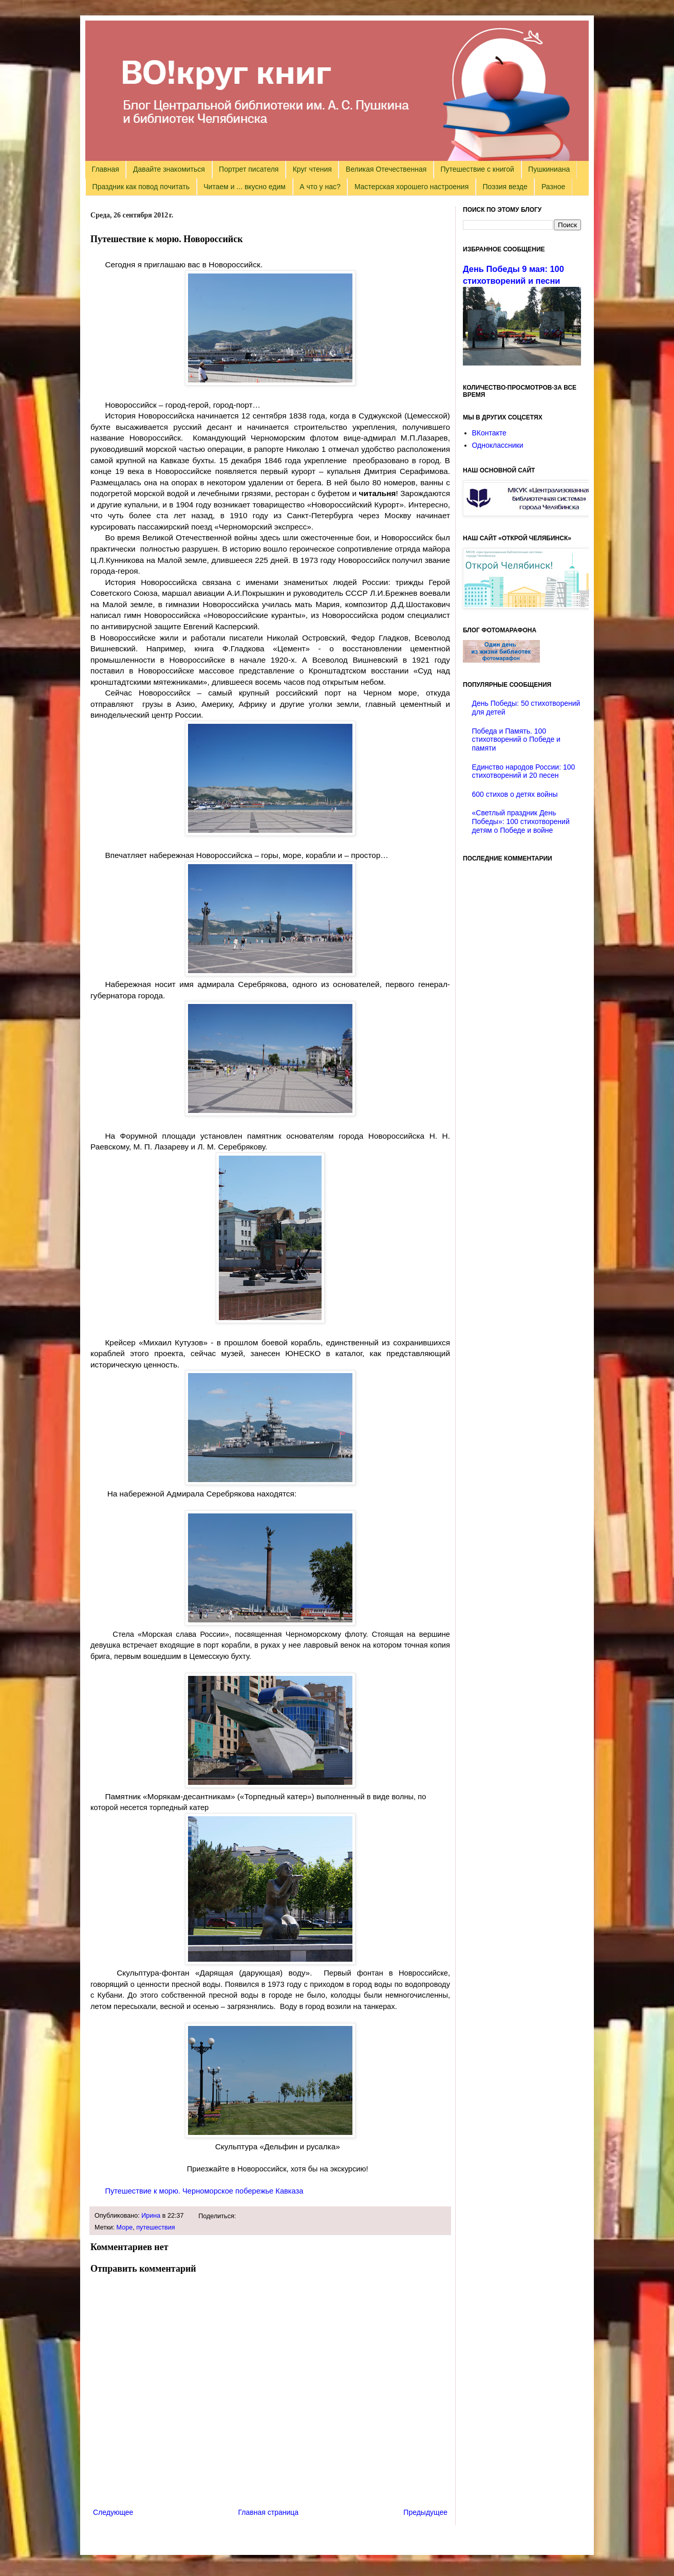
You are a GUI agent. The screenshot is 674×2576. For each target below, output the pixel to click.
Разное (553, 186)
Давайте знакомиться (169, 169)
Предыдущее (425, 2512)
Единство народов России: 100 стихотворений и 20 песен (523, 771)
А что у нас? (320, 186)
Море (125, 2227)
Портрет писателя (248, 169)
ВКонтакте (489, 433)
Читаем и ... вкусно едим (244, 186)
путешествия (155, 2227)
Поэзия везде (504, 186)
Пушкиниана (549, 169)
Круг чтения (312, 169)
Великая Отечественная (386, 169)
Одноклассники (497, 445)
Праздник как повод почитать (141, 186)
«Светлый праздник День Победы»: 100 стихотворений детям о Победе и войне (521, 821)
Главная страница (268, 2512)
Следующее (113, 2512)
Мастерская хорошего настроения (411, 186)
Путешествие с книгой (477, 169)
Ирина (150, 2215)
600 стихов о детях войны (515, 794)
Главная (105, 169)
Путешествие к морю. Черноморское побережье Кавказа (204, 2191)
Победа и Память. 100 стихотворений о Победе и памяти (516, 740)
